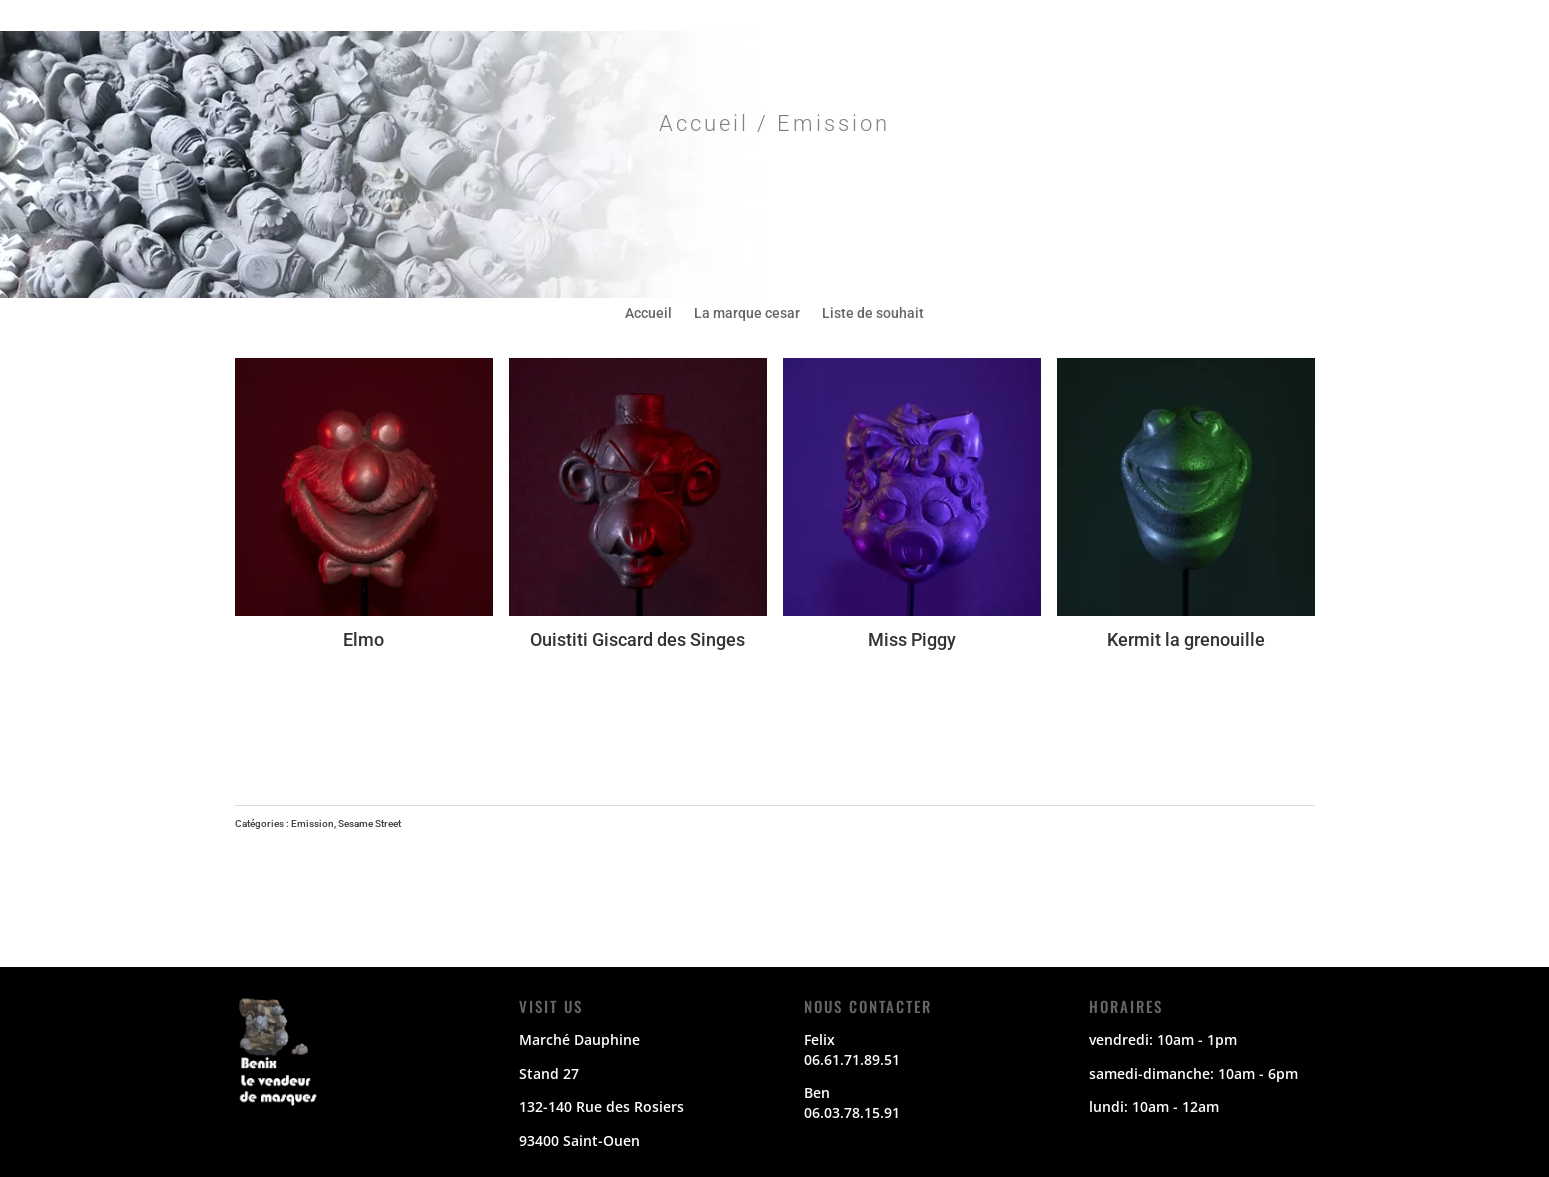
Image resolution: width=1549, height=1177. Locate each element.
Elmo (363, 639)
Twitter (1116, 16)
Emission (312, 823)
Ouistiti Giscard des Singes (637, 639)
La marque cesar (747, 313)
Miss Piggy (912, 639)
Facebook (1046, 16)
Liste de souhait (873, 313)
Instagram (1187, 16)
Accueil (704, 123)
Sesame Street (369, 823)
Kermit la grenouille (1186, 639)
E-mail (1255, 16)
